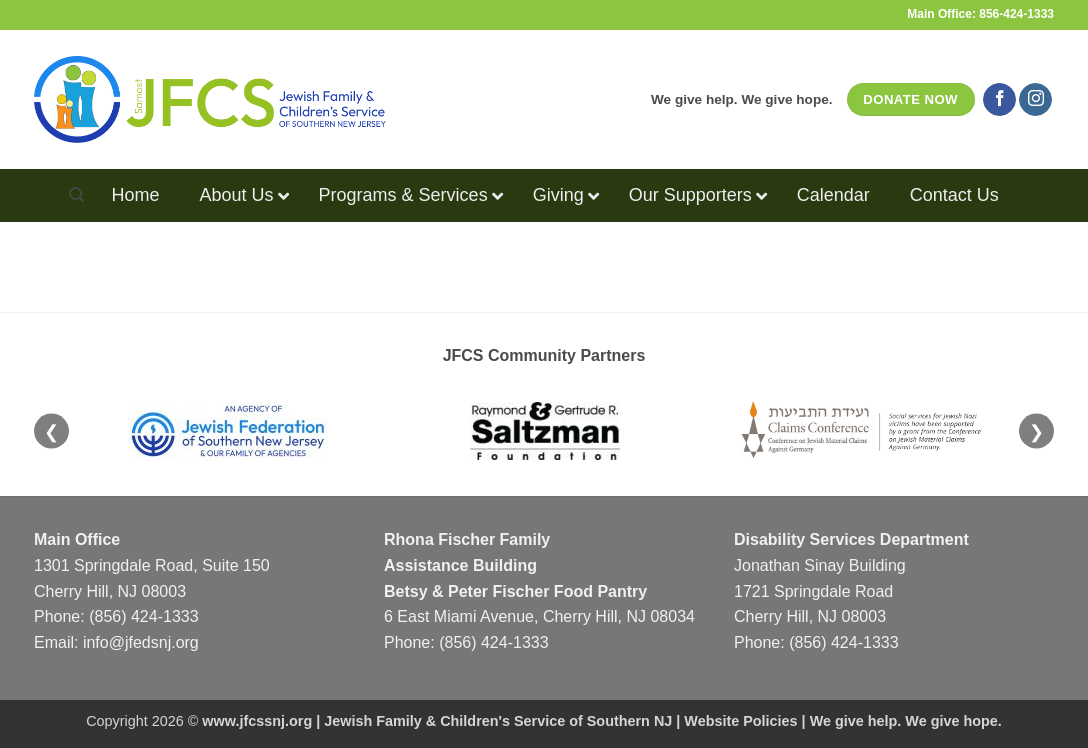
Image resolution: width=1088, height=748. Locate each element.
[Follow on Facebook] (999, 100)
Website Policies (740, 721)
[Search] (76, 195)
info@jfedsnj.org (141, 642)
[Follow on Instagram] (1035, 100)
